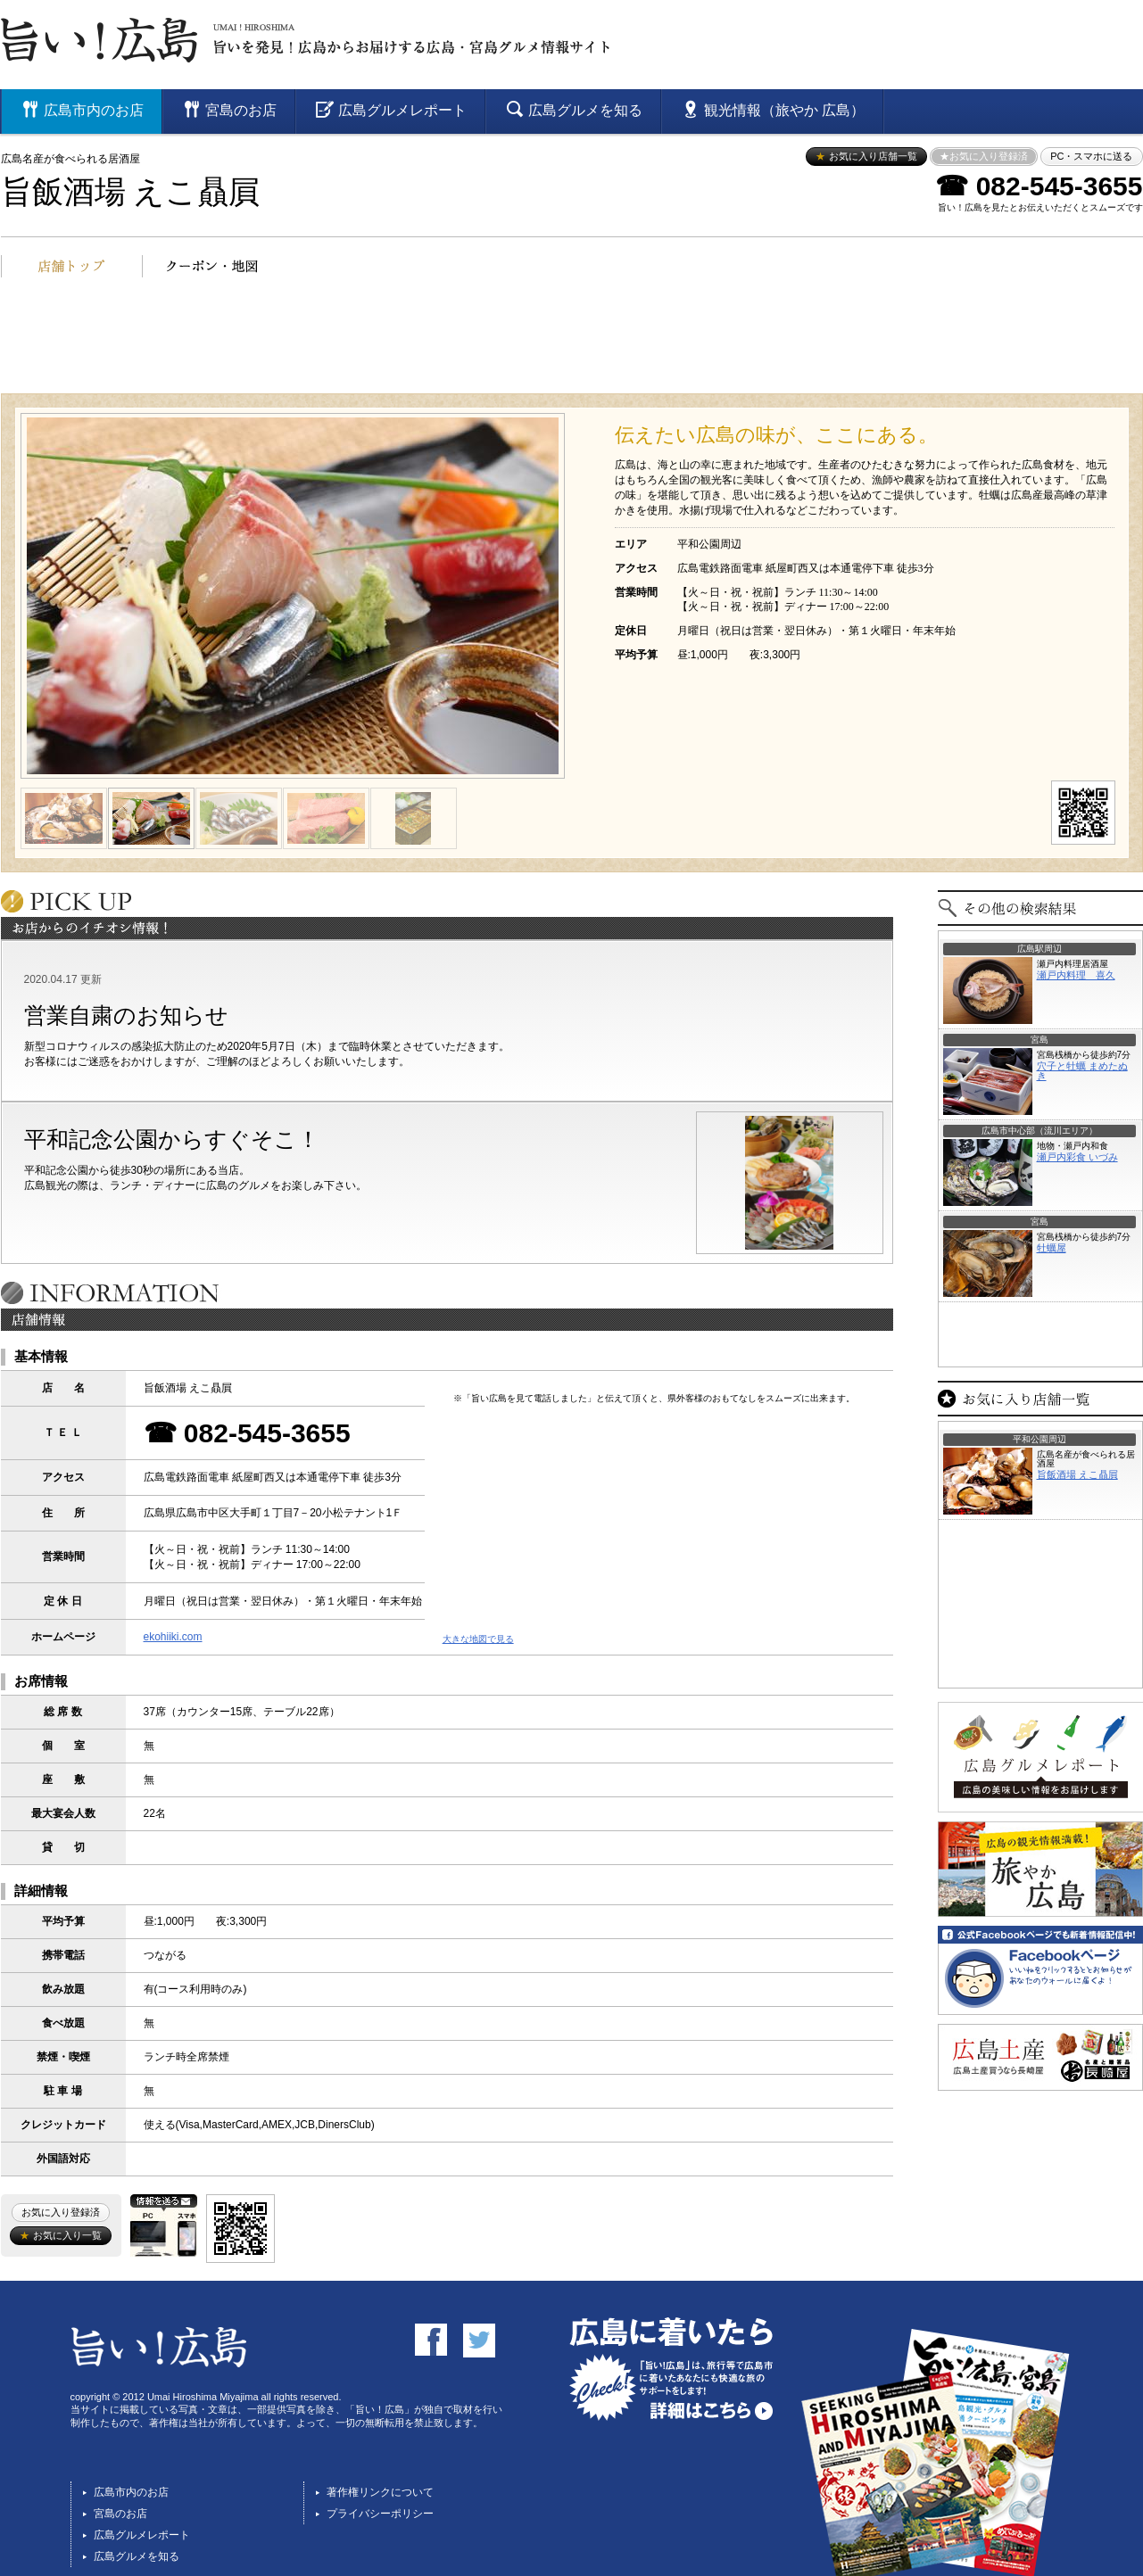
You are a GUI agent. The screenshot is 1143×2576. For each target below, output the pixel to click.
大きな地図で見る (478, 1639)
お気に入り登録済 (60, 2212)
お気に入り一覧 (60, 2235)
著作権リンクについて (380, 2492)
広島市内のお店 (131, 2492)
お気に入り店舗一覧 (866, 156)
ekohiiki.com (173, 1637)
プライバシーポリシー (380, 2513)
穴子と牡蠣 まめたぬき (1082, 1071)
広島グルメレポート (142, 2535)
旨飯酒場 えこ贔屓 (131, 192)
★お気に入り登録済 (984, 156)
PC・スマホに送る (1091, 156)
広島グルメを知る (136, 2556)
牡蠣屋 (1051, 1248)
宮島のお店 (120, 2513)
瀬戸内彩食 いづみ (1077, 1157)
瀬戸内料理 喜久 (1076, 975)
